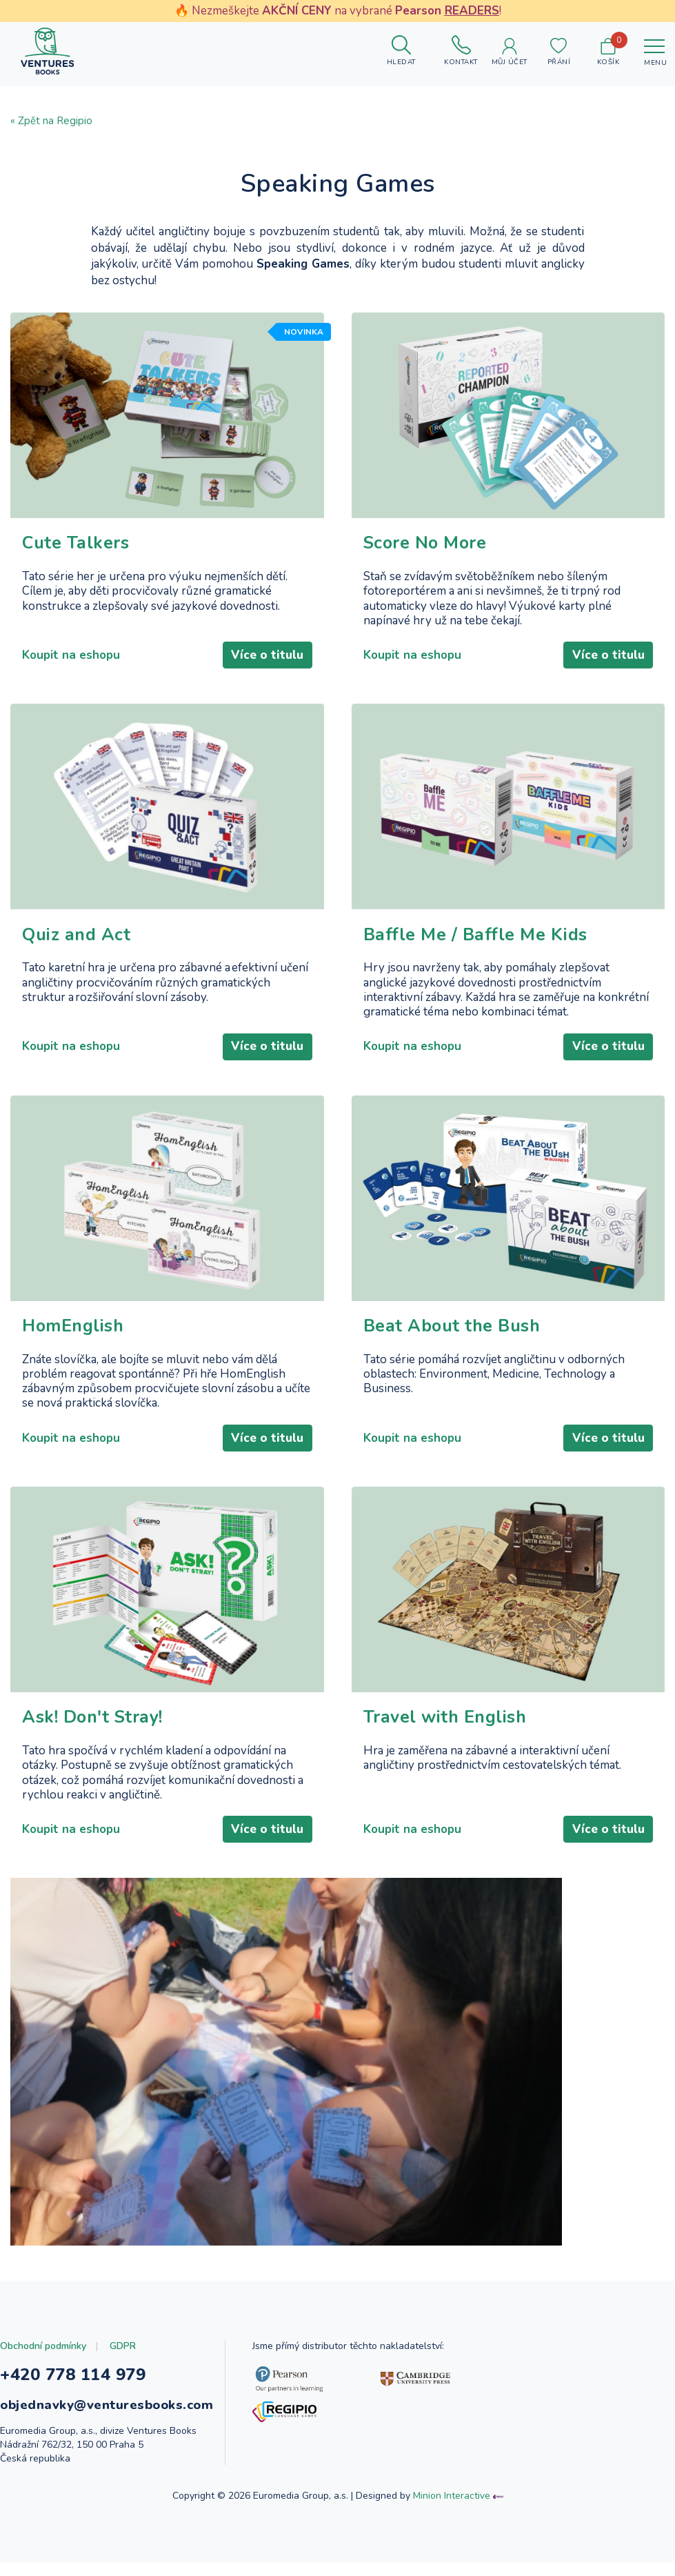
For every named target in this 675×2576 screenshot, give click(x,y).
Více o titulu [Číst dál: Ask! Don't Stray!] (267, 1829)
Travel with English (445, 1717)
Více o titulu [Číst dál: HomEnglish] (267, 1438)
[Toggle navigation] (654, 51)
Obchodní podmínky (43, 2345)
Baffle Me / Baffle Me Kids (475, 935)
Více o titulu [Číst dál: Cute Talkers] (267, 655)
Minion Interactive (451, 2495)
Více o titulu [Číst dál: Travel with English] (608, 1829)
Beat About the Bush (452, 1326)
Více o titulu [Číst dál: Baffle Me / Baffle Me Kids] (608, 1046)
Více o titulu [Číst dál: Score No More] (608, 655)
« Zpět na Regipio (51, 121)
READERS (472, 11)
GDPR (123, 2345)
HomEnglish (72, 1326)
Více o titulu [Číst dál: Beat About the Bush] (608, 1438)
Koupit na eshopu (71, 655)
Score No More (425, 543)
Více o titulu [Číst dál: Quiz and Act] (267, 1046)
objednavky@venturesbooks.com (106, 2405)
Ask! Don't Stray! (92, 1717)
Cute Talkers (75, 543)
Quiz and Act (76, 935)
